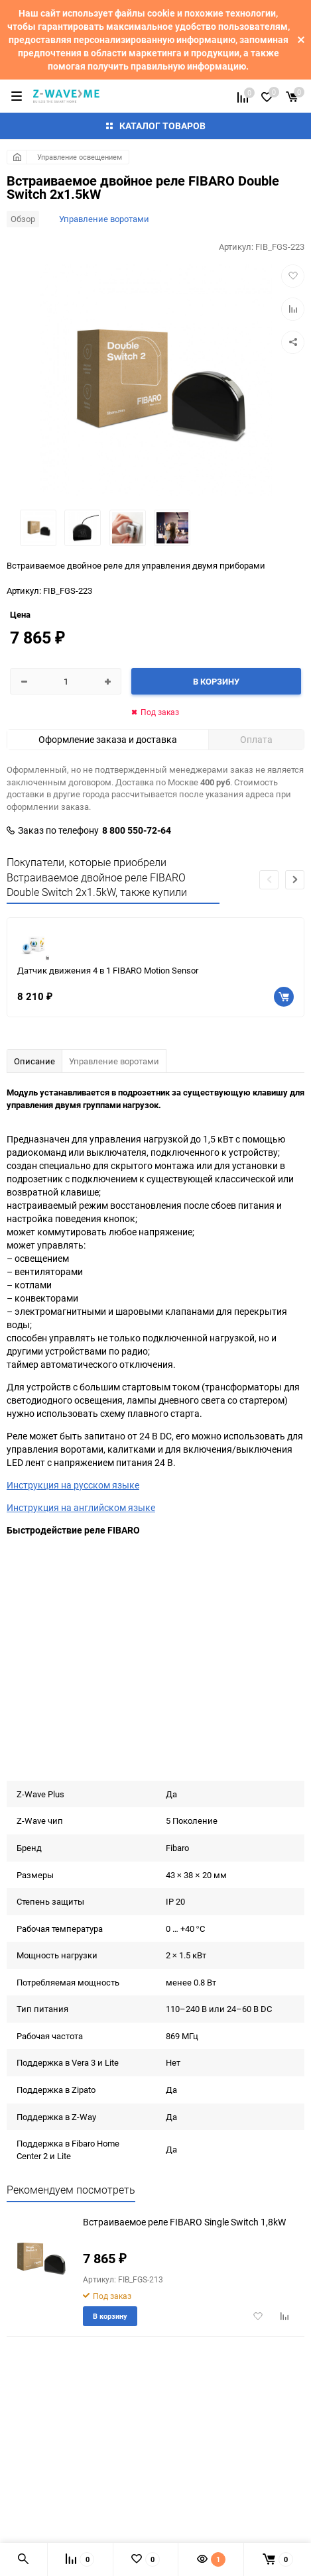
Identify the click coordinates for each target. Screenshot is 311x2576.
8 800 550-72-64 (136, 830)
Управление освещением (79, 157)
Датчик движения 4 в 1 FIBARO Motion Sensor (107, 970)
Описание (34, 1061)
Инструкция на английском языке (81, 1507)
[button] (294, 879)
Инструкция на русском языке (73, 1485)
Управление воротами (104, 219)
